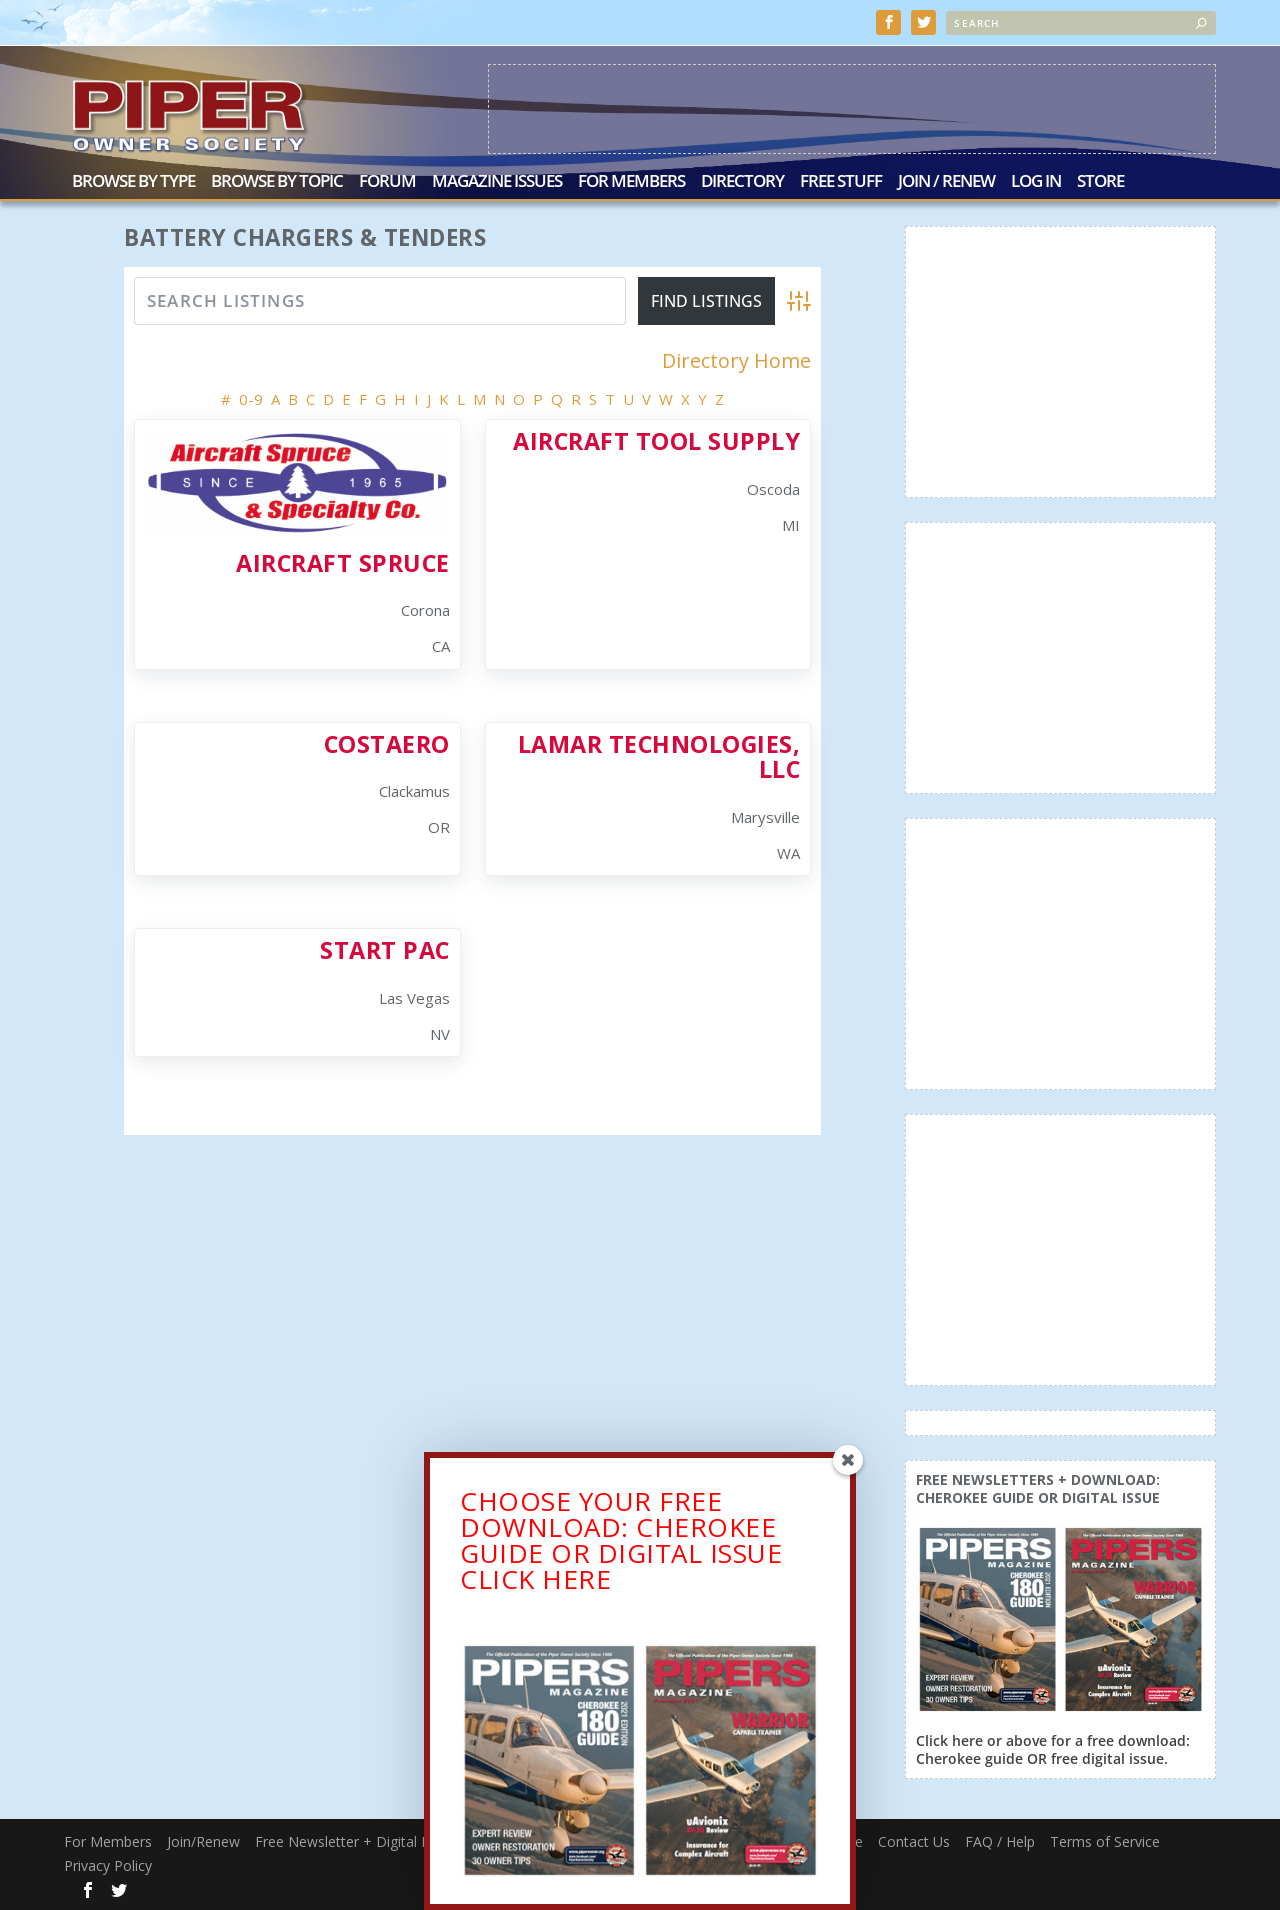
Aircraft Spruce (343, 563)
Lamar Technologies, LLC (659, 756)
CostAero (387, 744)
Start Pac (385, 950)
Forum (387, 182)
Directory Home (736, 361)
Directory (742, 182)
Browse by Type (133, 182)
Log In (1036, 182)
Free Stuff (841, 182)
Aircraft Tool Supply (656, 441)
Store (1100, 182)
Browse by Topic (277, 182)
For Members (631, 182)
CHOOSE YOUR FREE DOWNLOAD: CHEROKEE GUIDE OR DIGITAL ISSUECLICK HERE (621, 1550)
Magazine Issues (497, 182)
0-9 (251, 398)
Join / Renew (946, 182)
